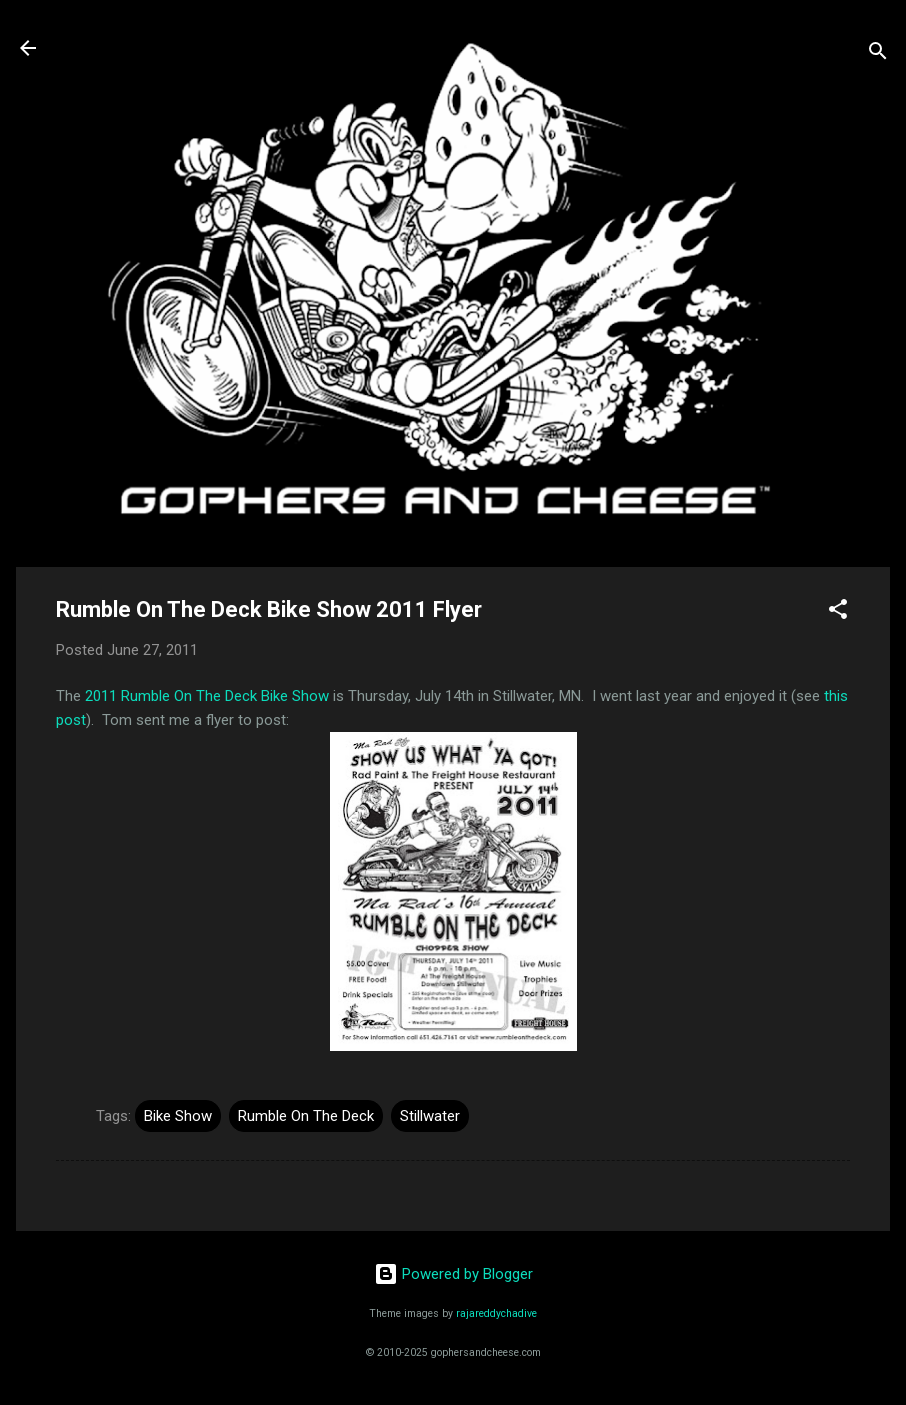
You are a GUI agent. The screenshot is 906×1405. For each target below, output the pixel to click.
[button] (838, 612)
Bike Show (178, 1116)
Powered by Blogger (453, 1274)
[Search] (878, 54)
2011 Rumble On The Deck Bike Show (207, 696)
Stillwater (430, 1116)
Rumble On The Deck (306, 1116)
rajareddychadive (496, 1313)
